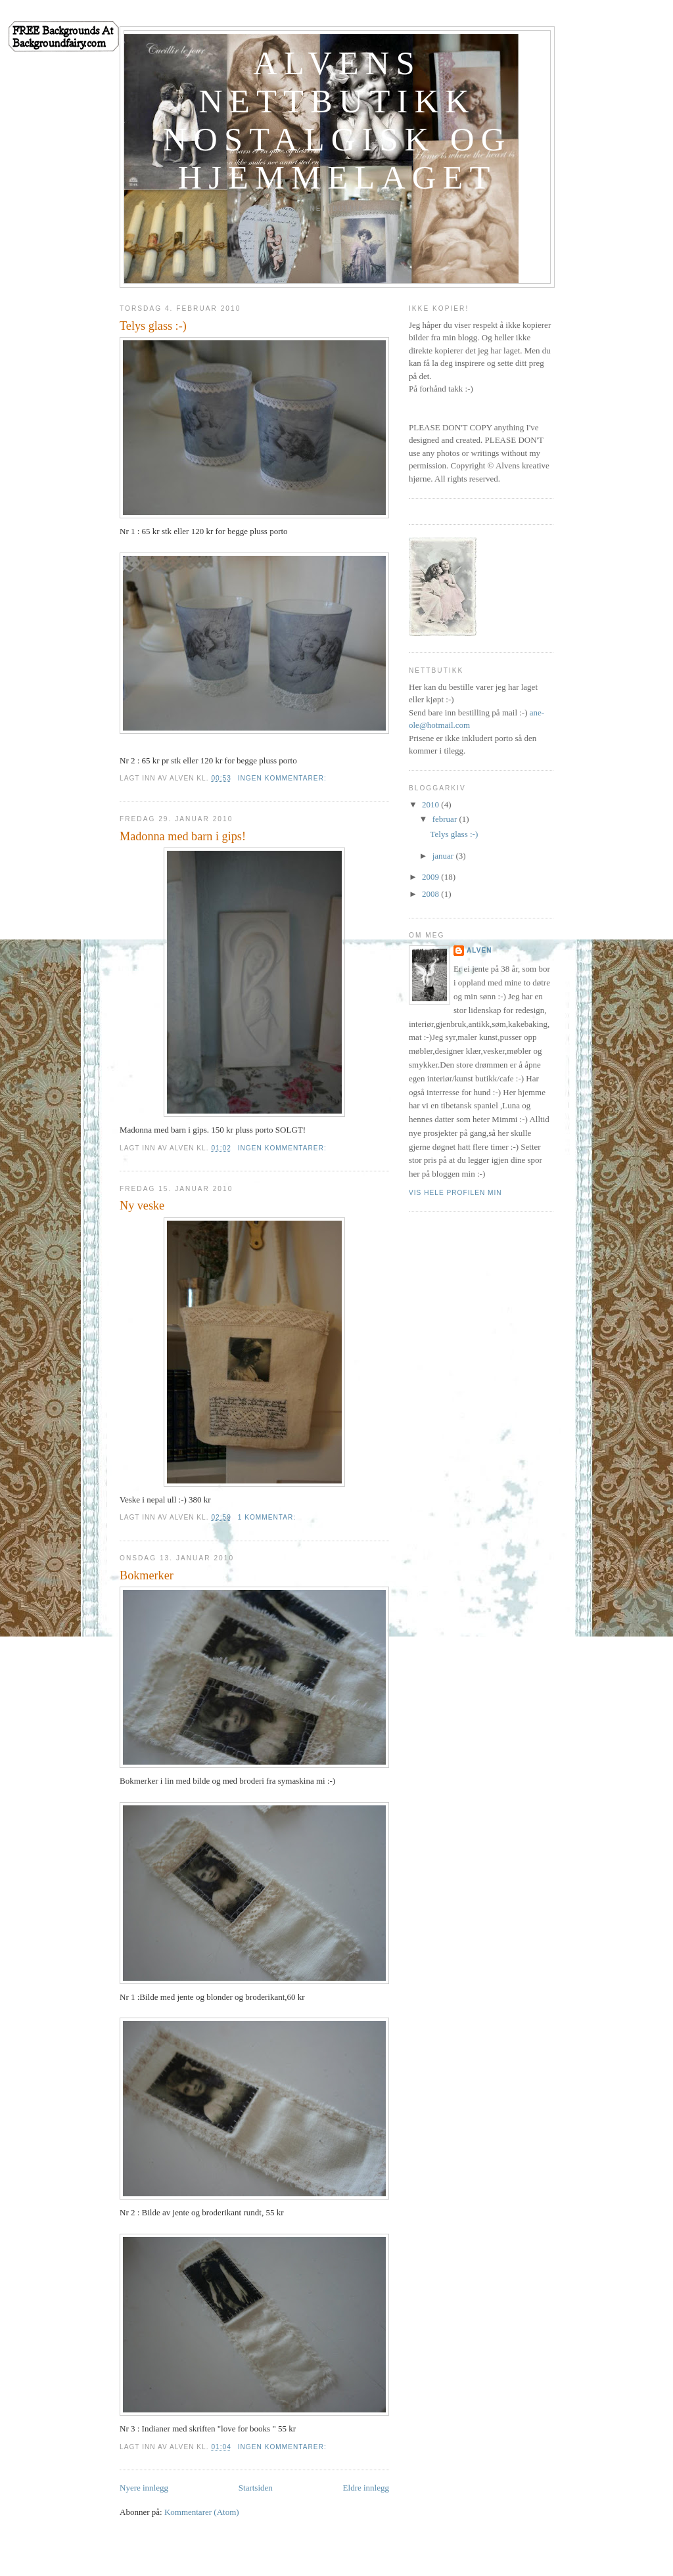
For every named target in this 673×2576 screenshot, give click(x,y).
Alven (479, 950)
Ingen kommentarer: (283, 778)
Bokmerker (147, 1575)
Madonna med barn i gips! (183, 836)
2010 (431, 804)
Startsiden (256, 2488)
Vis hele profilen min (455, 1192)
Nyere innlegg (144, 2488)
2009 (431, 877)
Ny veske (142, 1205)
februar (445, 819)
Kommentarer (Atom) (201, 2512)
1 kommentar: (268, 1517)
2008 (431, 894)
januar (444, 856)
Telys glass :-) (153, 325)
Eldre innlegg (366, 2488)
